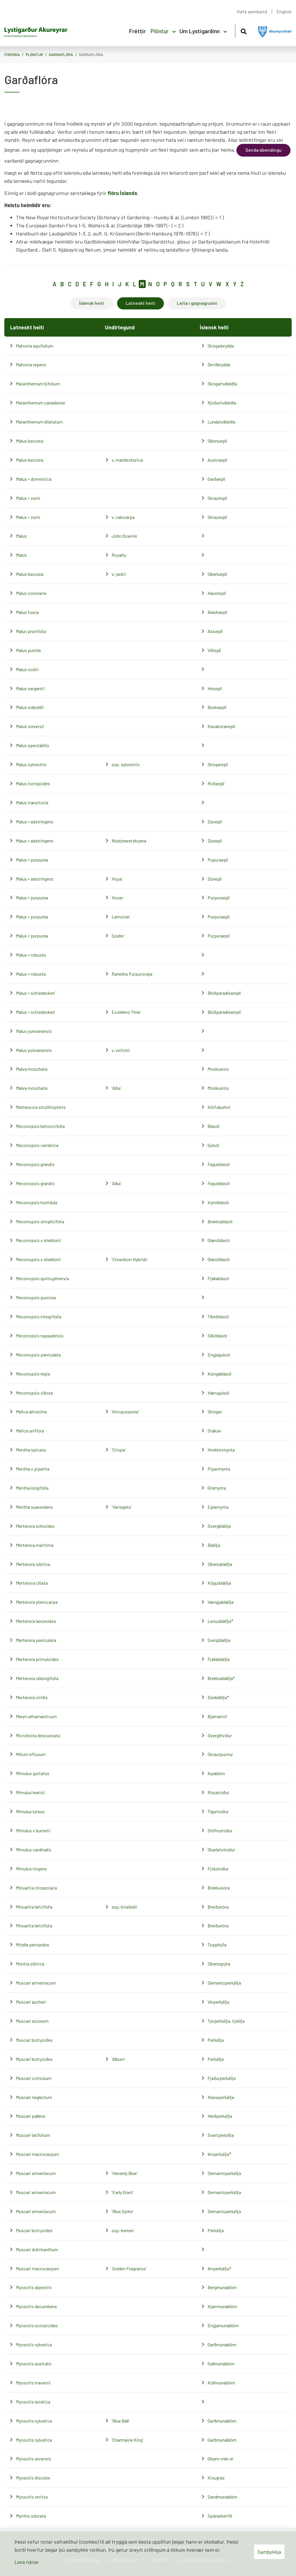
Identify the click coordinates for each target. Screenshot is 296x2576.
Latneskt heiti (140, 303)
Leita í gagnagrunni (197, 303)
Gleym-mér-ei (221, 2458)
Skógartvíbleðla (222, 383)
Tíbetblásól (218, 1316)
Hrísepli (215, 688)
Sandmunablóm (222, 2496)
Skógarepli (218, 764)
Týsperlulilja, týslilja (226, 2021)
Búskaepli (217, 707)
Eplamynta (218, 1507)
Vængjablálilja (221, 1602)
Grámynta (217, 1488)
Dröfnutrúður (220, 1830)
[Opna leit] (243, 30)
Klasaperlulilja (221, 2097)
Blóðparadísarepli (224, 993)
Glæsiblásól (219, 1240)
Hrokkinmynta (221, 1449)
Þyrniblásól (218, 1202)
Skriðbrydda (219, 364)
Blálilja (214, 1545)
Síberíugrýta (219, 1963)
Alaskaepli (217, 612)
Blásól (213, 1126)
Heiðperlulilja (220, 2116)
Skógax (215, 1411)
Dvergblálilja (219, 1526)
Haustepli (217, 593)
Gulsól (213, 1145)
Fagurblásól (219, 1164)
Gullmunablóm (221, 2363)
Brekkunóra (219, 1887)
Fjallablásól (218, 1278)
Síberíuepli (217, 440)
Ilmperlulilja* (219, 2154)
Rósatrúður (218, 1792)
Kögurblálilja (219, 1583)
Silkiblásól (217, 1335)
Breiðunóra (218, 1906)
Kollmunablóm (221, 2382)
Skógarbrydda (221, 345)
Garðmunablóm (222, 2344)
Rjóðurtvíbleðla (222, 402)
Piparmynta (219, 1468)
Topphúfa (217, 1944)
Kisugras (216, 2477)
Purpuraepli (219, 897)
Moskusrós (218, 1069)
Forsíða (12, 54)
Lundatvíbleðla (221, 421)
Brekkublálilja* (221, 1678)
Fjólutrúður (218, 1868)
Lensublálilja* (220, 1621)
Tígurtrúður (218, 1811)
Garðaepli (216, 479)
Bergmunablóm (222, 2287)
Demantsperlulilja (224, 1982)
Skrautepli (217, 498)
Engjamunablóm (223, 2325)
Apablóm (216, 1773)
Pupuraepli (218, 859)
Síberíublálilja (220, 1564)
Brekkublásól (220, 1221)
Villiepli (214, 650)
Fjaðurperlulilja (222, 2078)
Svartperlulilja (221, 2135)
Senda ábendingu (263, 150)
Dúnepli (215, 821)
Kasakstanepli (221, 726)
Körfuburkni (219, 1107)
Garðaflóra (61, 54)
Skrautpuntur (220, 1754)
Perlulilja (216, 2040)
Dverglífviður (220, 1735)
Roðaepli (216, 783)
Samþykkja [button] (269, 2552)
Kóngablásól (219, 1373)
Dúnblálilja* (218, 1697)
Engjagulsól (219, 1354)
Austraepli (217, 460)
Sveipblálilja (219, 1640)
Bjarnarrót (217, 1716)
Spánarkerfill (220, 2516)
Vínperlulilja (218, 2002)
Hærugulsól (218, 1392)
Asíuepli (215, 631)
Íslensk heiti (91, 303)
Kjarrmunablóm (222, 2306)
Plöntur (34, 54)
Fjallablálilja (219, 1659)
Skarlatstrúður (221, 1849)
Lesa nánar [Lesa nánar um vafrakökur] (26, 2562)
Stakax (214, 1430)
